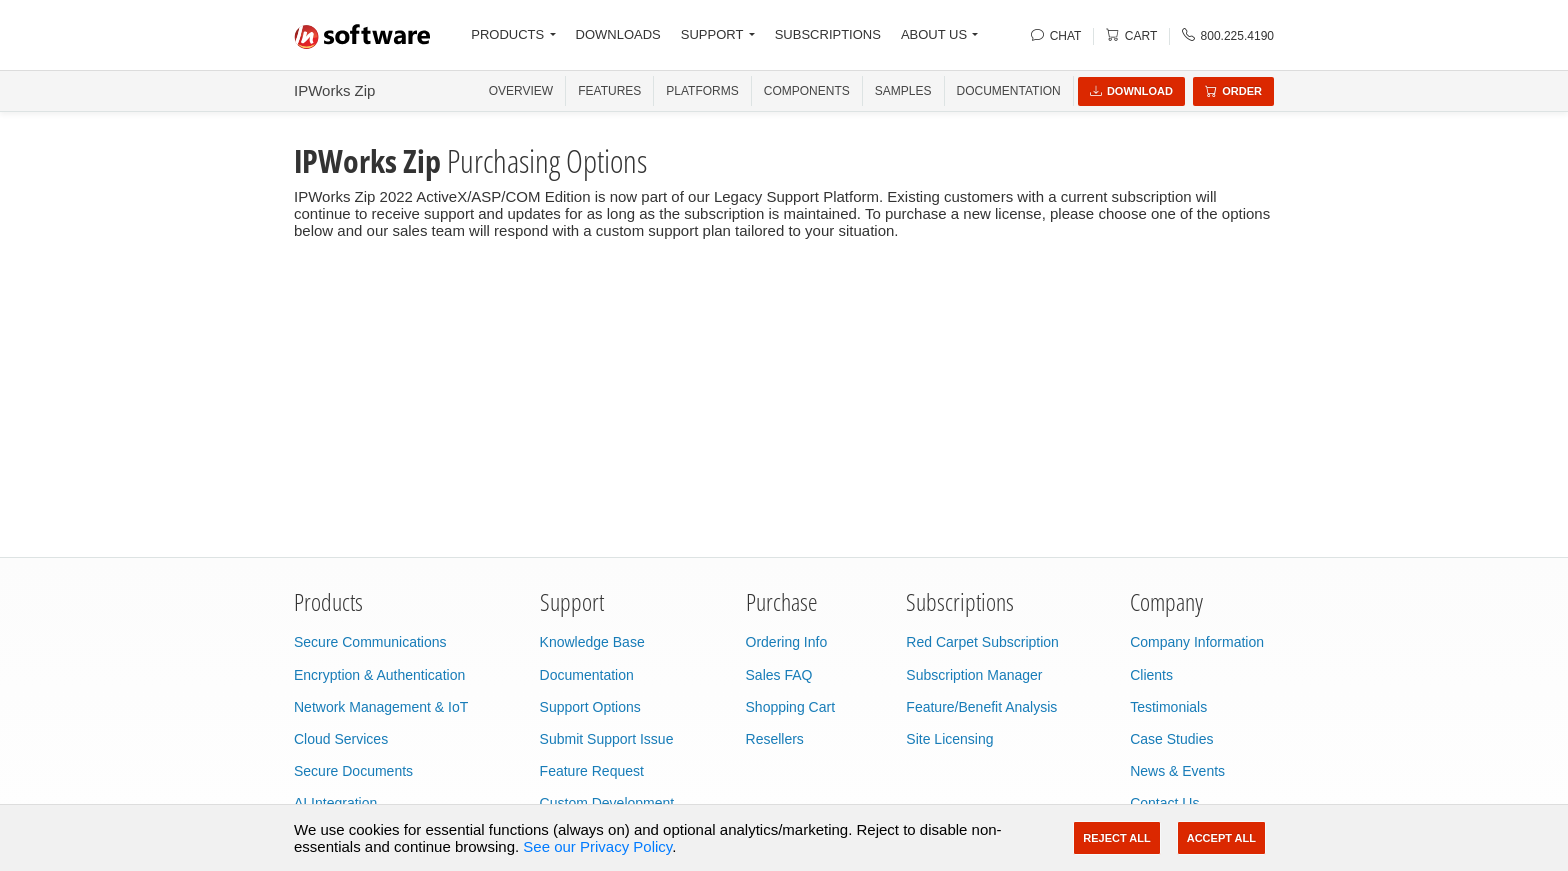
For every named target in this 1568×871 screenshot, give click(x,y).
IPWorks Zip (334, 90)
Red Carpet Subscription (982, 642)
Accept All (1221, 838)
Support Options (590, 707)
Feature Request (592, 771)
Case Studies (1171, 739)
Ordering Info (787, 642)
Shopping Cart (791, 707)
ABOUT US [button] (934, 34)
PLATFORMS (702, 91)
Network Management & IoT (381, 707)
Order (1233, 91)
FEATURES (609, 91)
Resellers (775, 739)
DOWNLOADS (618, 34)
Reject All (1116, 838)
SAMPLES (903, 91)
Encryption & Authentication (379, 675)
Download (1131, 91)
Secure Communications (370, 642)
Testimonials (1168, 707)
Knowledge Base (592, 642)
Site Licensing (949, 739)
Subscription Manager (974, 675)
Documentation (1009, 91)
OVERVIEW (521, 91)
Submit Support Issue (607, 739)
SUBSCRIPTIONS (828, 34)
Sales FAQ (779, 675)
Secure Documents (353, 771)
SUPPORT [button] (712, 34)
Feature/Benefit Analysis (981, 707)
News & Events (1177, 771)
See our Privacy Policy (597, 846)
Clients (1151, 675)
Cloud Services (341, 739)
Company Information (1197, 642)
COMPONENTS (807, 91)
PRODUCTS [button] (507, 34)
